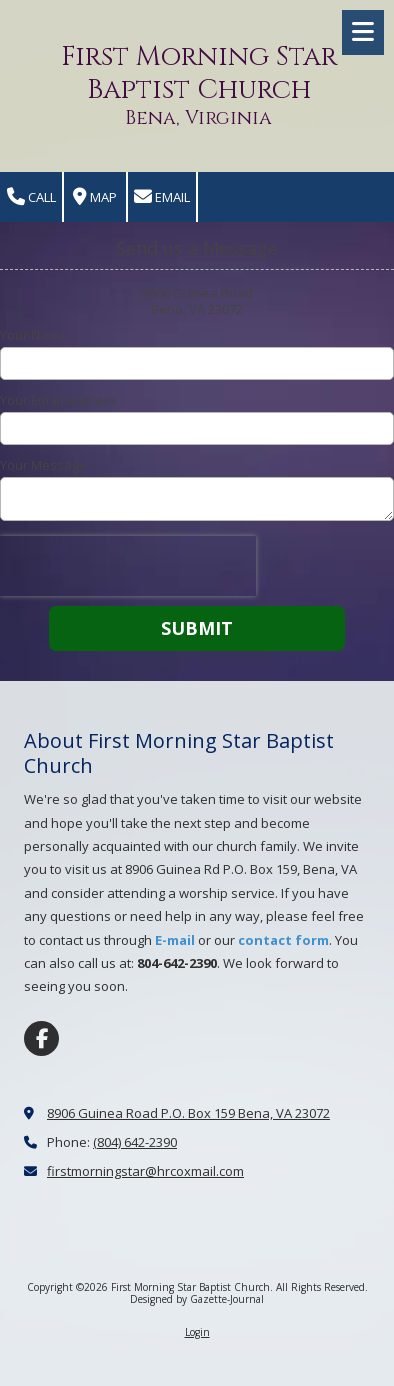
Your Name (33, 335)
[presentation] (128, 566)
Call (31, 197)
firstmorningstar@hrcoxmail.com (145, 1171)
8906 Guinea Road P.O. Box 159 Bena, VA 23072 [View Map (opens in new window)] (188, 1113)
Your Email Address (58, 400)
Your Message (43, 465)
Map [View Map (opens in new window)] (95, 197)
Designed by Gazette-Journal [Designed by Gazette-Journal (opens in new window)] (197, 1299)
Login (197, 1332)
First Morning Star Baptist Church (199, 73)
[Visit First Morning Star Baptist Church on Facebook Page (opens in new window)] (41, 1038)
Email (162, 197)
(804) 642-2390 (135, 1142)
